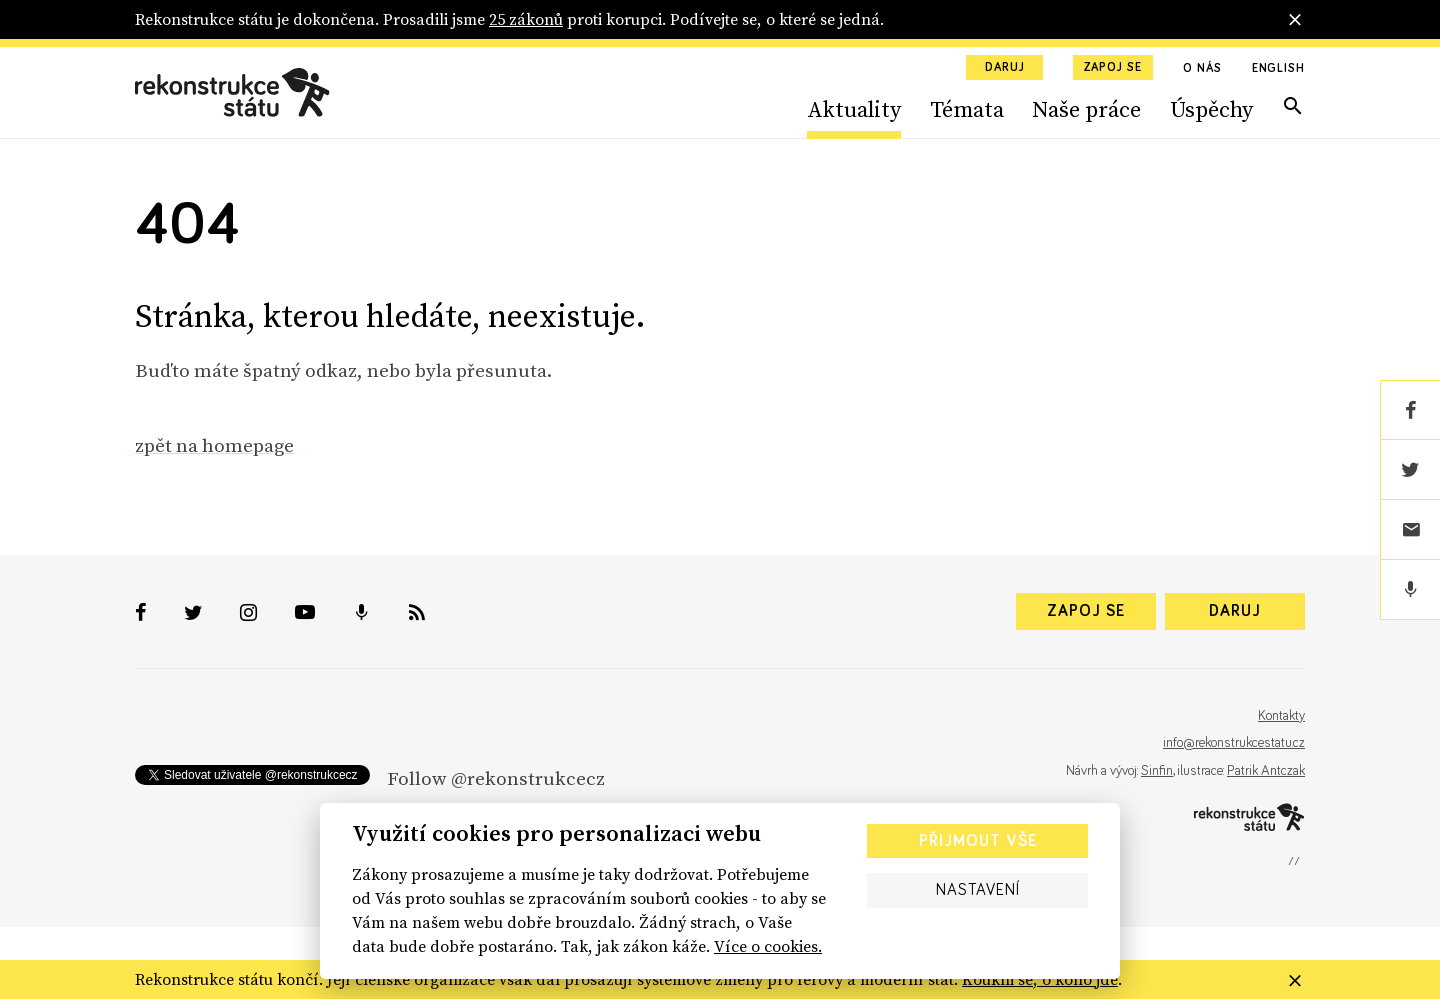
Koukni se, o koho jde (1040, 979)
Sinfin (1157, 771)
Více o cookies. (768, 946)
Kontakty (1281, 716)
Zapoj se (1113, 68)
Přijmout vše (978, 841)
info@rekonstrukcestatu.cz (1234, 743)
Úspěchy (1211, 109)
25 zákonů (526, 19)
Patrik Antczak (1266, 771)
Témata (967, 109)
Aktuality (854, 109)
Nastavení (978, 890)
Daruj (1005, 68)
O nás (1202, 69)
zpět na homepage (214, 445)
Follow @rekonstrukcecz (496, 778)
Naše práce (1086, 109)
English (1278, 69)
